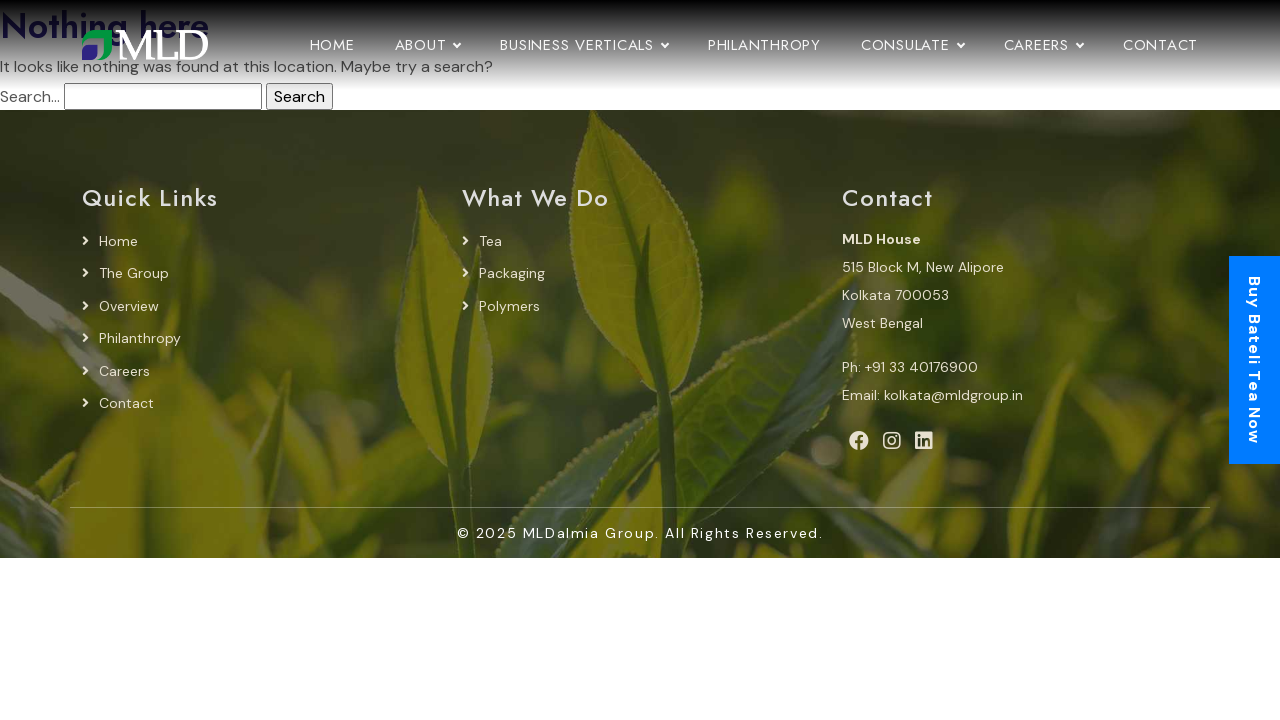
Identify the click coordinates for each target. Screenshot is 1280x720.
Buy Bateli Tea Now (1254, 360)
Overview (129, 306)
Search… (30, 96)
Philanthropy (764, 45)
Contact (1160, 45)
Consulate (912, 45)
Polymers (509, 306)
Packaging (512, 273)
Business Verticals (584, 45)
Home (332, 45)
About (428, 45)
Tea (490, 241)
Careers (1043, 45)
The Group (134, 273)
